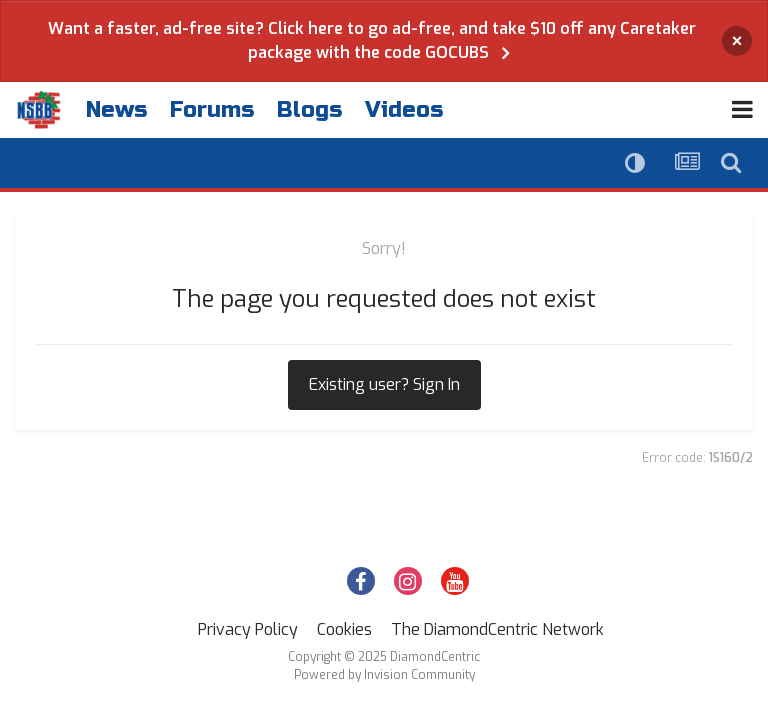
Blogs (309, 110)
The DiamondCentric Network (497, 629)
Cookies (344, 629)
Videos (404, 110)
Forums (212, 110)
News (116, 110)
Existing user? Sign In (384, 384)
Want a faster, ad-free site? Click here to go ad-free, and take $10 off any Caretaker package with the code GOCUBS (372, 40)
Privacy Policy (248, 629)
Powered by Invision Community (384, 675)
